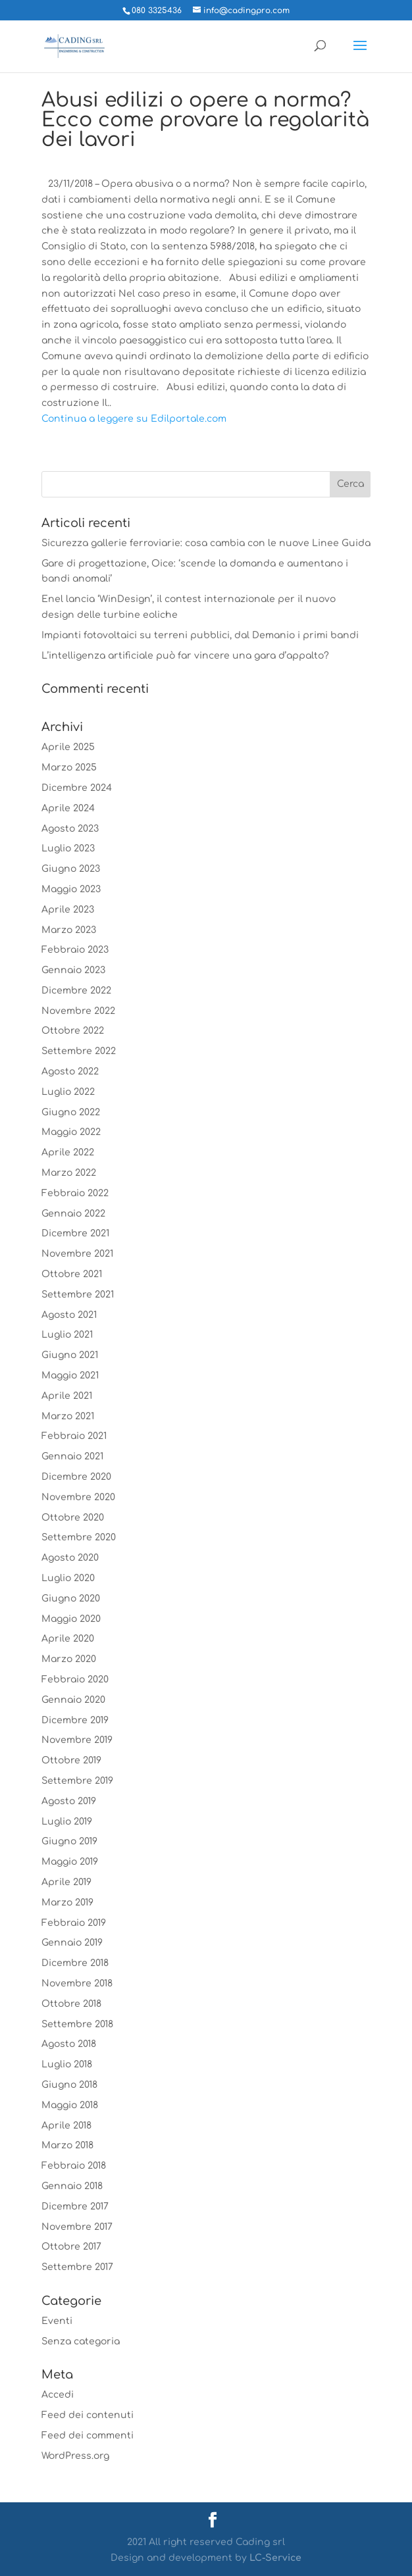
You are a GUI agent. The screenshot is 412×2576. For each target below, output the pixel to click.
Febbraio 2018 (73, 2166)
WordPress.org (75, 2456)
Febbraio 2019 (73, 1923)
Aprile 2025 (68, 747)
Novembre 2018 (77, 1983)
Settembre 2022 (78, 1051)
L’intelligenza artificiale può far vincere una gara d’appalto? (185, 656)
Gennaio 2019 (72, 1943)
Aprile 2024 (68, 808)
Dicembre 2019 (75, 1720)
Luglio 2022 (68, 1092)
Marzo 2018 (67, 2145)
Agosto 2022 (70, 1071)
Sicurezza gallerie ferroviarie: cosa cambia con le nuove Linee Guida (206, 543)
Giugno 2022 (70, 1112)
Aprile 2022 (67, 1152)
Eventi (56, 2321)
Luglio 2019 (66, 1822)
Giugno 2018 (69, 2085)
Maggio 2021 (70, 1375)
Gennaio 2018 (72, 2186)
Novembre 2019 (77, 1740)
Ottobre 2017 (71, 2247)
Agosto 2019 (68, 1801)
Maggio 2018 (69, 2105)
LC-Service (275, 2558)
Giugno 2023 (70, 869)
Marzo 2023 (68, 930)
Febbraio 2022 (75, 1193)
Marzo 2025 (69, 767)
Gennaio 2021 (72, 1456)
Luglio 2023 (68, 848)
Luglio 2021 (67, 1335)
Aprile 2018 (66, 2126)
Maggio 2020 (71, 1619)
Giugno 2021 (69, 1355)
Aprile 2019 (66, 1882)
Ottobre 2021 (71, 1274)
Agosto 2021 (69, 1315)
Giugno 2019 (69, 1841)
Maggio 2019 (69, 1862)
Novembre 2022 (78, 1011)
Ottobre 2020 (72, 1518)
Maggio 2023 (71, 889)
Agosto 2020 (70, 1558)
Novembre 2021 (77, 1254)
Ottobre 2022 (72, 1031)
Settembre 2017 (77, 2267)
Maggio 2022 (71, 1132)
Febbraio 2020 (75, 1679)
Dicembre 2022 (76, 991)
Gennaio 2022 (73, 1214)
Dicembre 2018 (75, 1963)
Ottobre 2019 (71, 1760)
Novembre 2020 (78, 1497)
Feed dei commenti (87, 2435)
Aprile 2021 (66, 1396)
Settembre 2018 (77, 2024)
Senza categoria (80, 2341)
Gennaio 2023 (73, 970)
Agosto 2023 (70, 829)
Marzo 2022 (68, 1173)
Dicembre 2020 (76, 1477)
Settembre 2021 (77, 1295)
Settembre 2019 (77, 1781)
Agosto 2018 (68, 2044)
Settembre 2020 (78, 1537)
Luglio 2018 (66, 2064)
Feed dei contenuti (87, 2415)
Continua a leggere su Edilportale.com (133, 419)
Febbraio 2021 (74, 1436)
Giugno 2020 (70, 1599)
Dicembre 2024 (76, 788)
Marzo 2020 (68, 1659)
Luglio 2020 (68, 1578)
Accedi (57, 2395)
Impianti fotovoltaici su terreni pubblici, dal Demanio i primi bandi (200, 635)
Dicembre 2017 (75, 2206)
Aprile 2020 (67, 1639)
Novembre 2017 (77, 2227)
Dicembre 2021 (75, 1233)
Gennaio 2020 (73, 1700)
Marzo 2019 (67, 1902)
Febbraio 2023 (75, 950)
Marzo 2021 (67, 1416)
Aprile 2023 (67, 910)
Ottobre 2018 (71, 2004)
